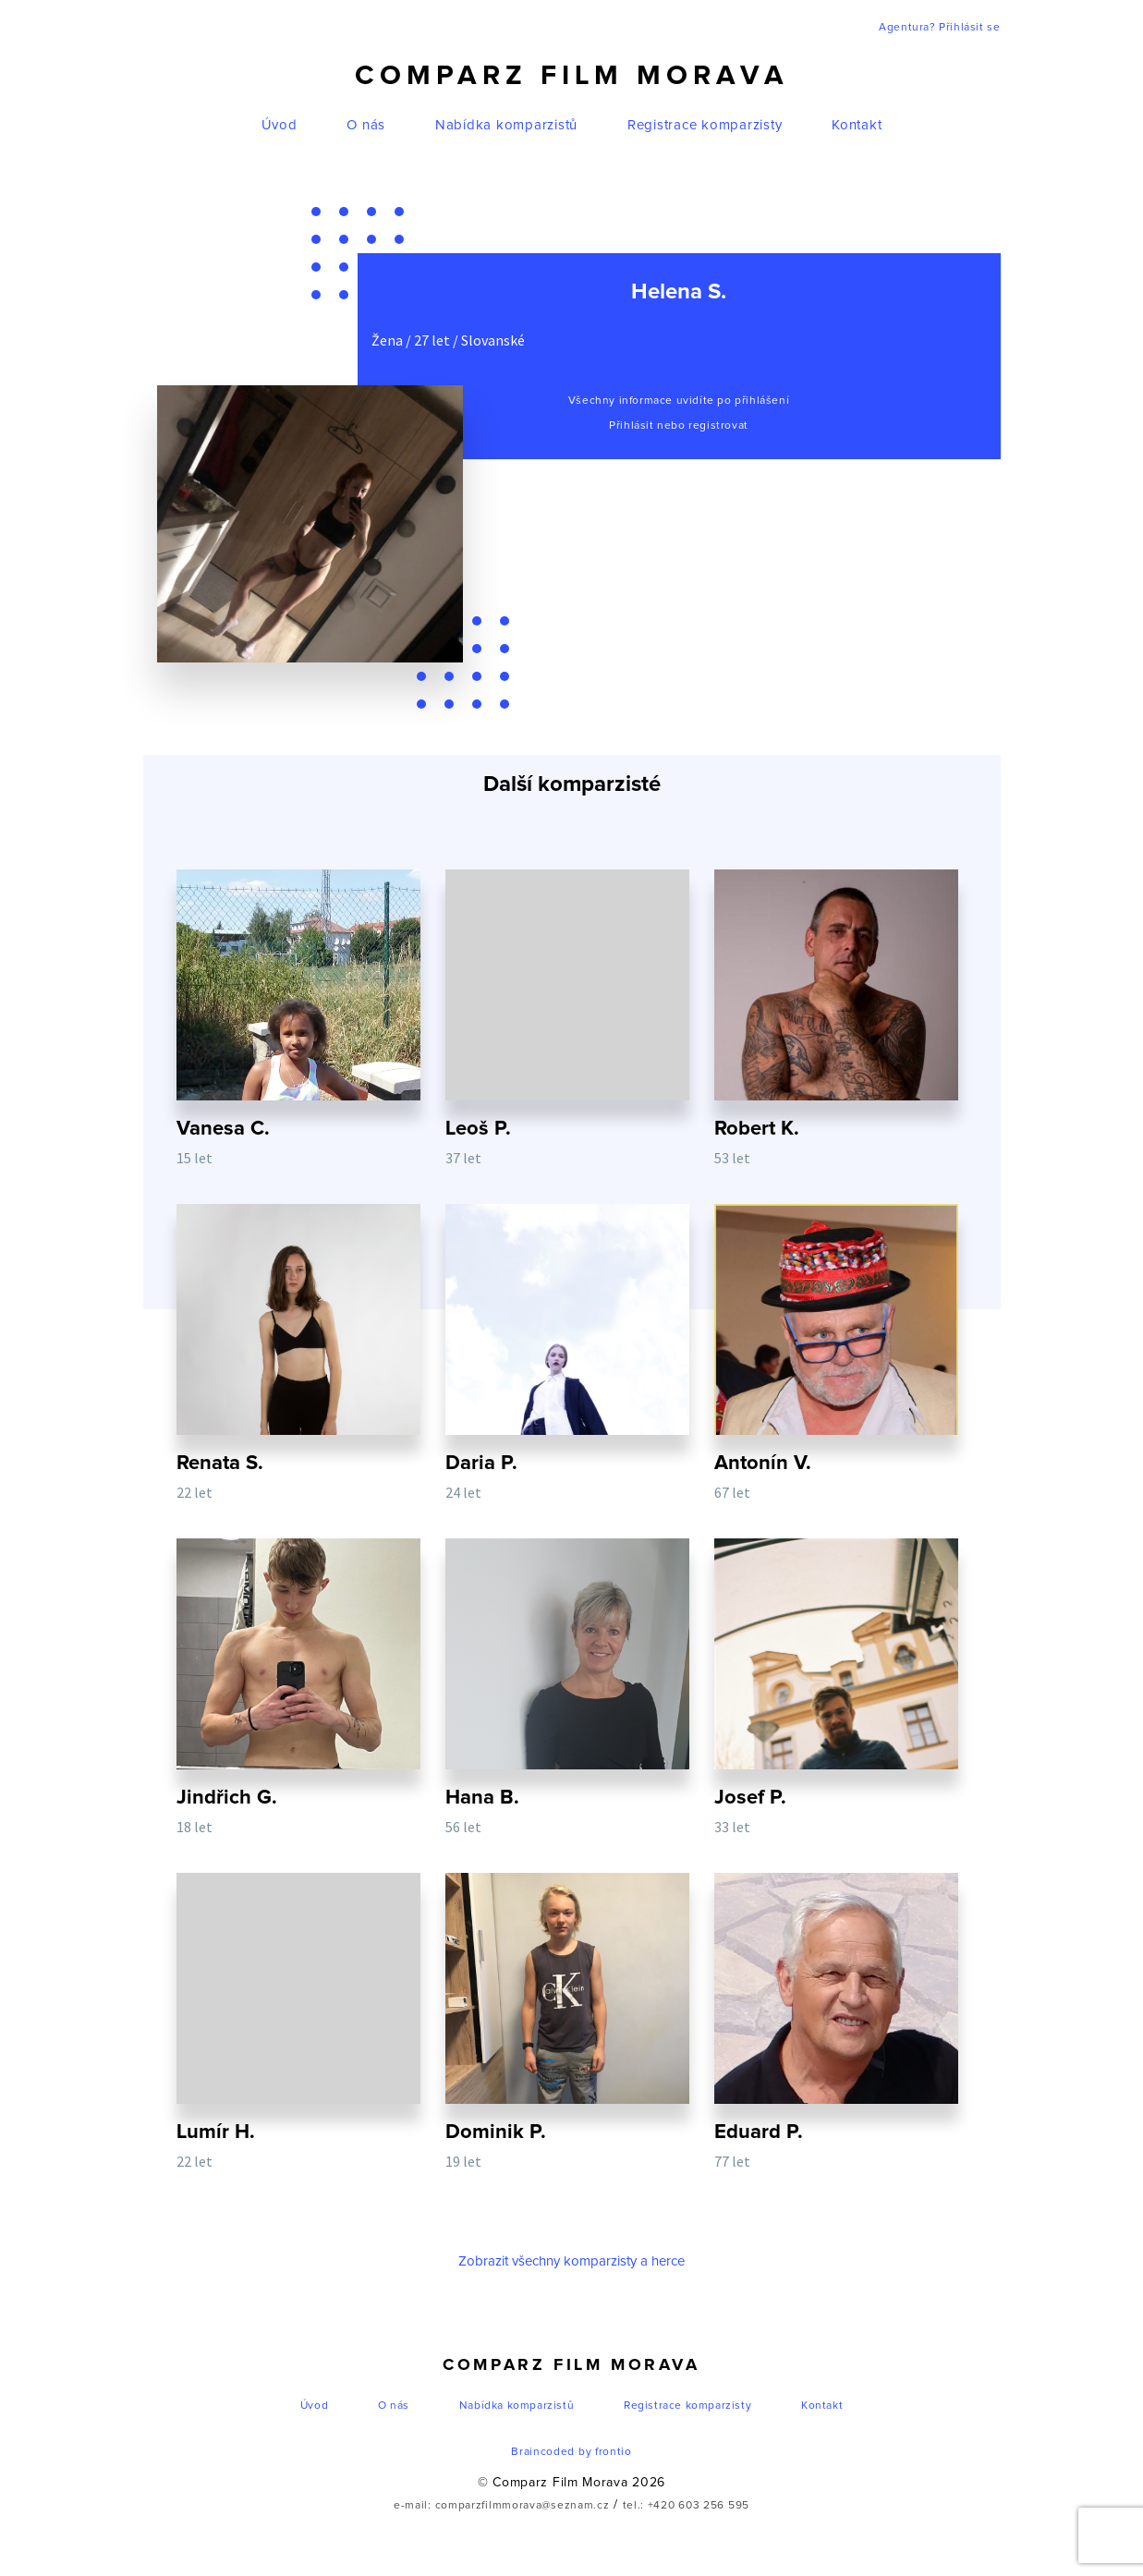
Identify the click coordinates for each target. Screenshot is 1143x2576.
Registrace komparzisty (705, 125)
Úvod (279, 125)
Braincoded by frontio (571, 2452)
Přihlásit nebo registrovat (678, 425)
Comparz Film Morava (572, 76)
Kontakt (857, 125)
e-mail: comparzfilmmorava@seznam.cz (502, 2505)
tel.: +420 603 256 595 (686, 2505)
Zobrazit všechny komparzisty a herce (571, 2261)
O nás (366, 125)
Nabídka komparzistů (506, 125)
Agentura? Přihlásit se (939, 27)
